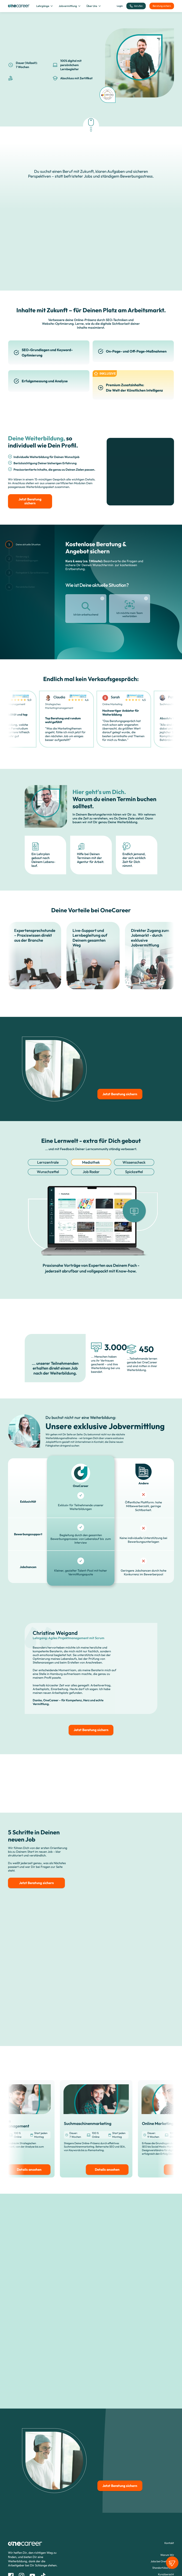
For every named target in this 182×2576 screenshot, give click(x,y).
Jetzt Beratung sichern (30, 93)
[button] (45, 6)
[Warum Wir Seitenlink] (167, 2555)
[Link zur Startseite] (42, 2544)
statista (94, 248)
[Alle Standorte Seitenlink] (163, 2568)
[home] (19, 6)
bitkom (38, 235)
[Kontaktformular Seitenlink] (169, 2543)
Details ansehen (29, 2169)
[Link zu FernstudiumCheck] (33, 107)
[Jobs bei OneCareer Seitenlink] (162, 2561)
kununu (150, 235)
